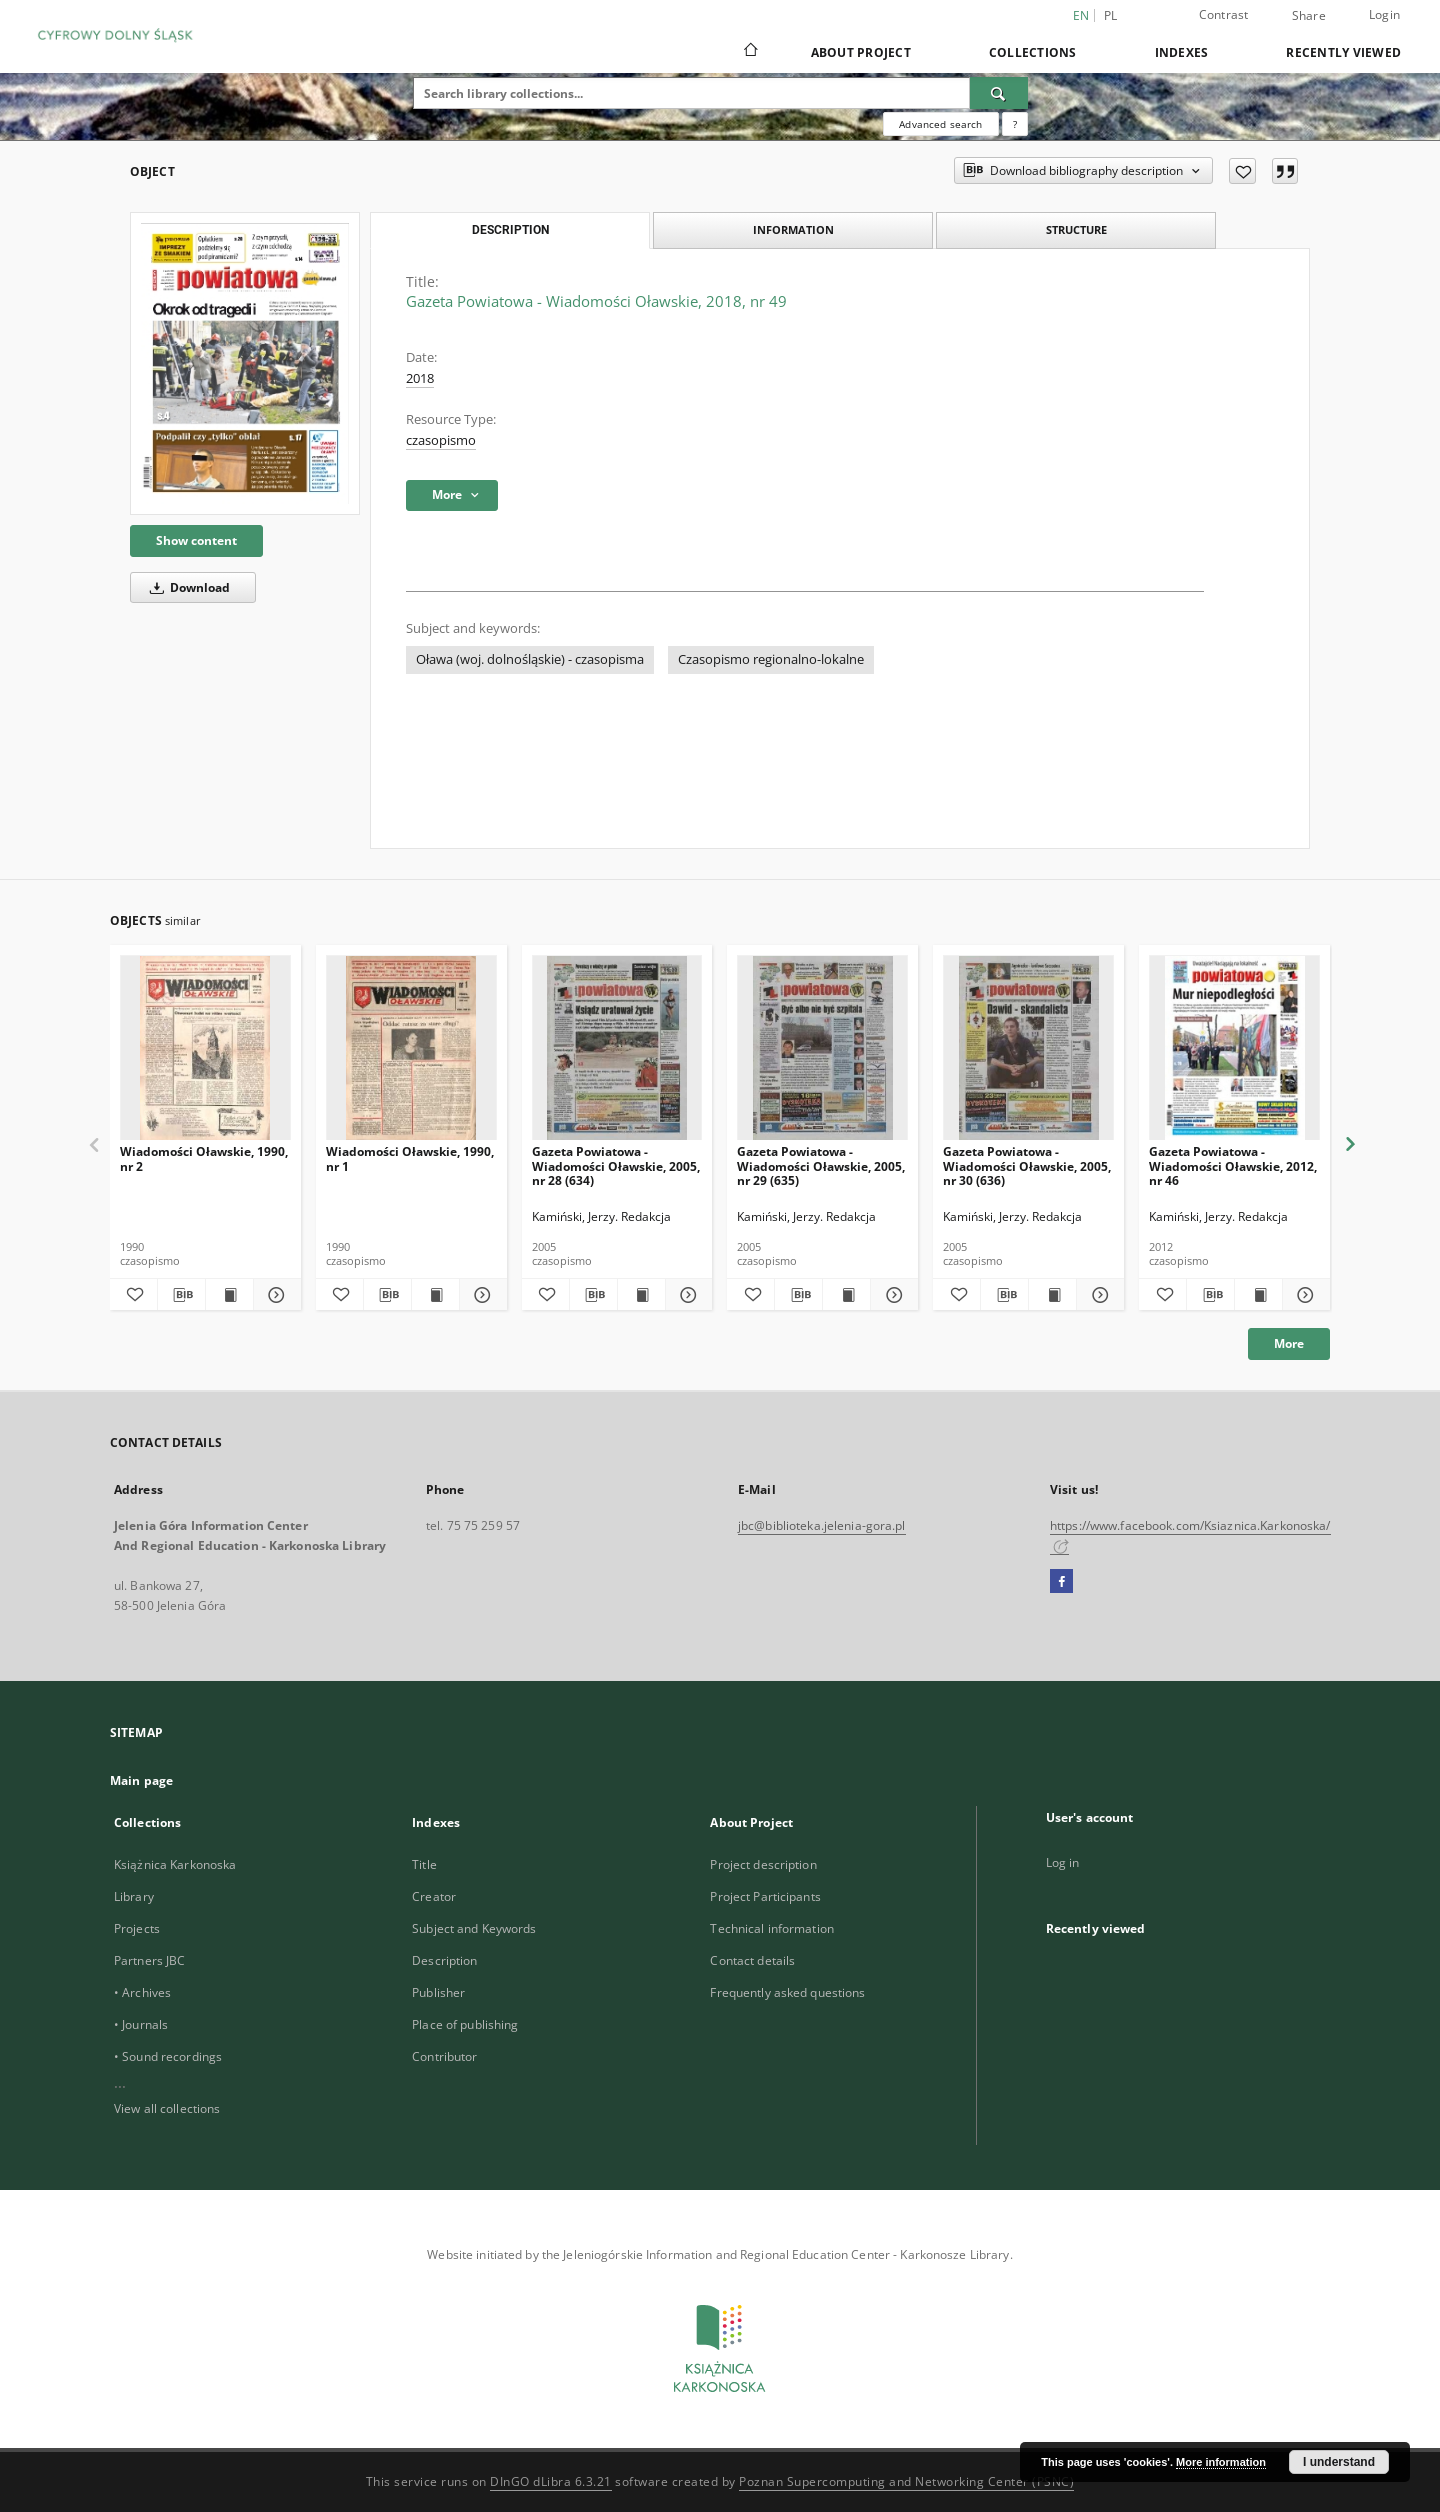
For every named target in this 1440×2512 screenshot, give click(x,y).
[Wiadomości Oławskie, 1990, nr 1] (411, 1048)
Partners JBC (149, 1960)
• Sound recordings (168, 2056)
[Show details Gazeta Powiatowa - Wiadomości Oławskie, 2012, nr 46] (1303, 1295)
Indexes (1182, 52)
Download (186, 587)
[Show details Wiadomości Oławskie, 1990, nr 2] (274, 1295)
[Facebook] (1061, 1582)
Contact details (752, 1960)
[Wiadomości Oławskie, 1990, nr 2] (205, 1048)
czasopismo (441, 440)
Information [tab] (793, 229)
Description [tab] (510, 230)
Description (444, 1960)
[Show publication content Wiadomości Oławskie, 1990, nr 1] (435, 1295)
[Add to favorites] (1242, 171)
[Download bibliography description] (181, 1295)
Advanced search (940, 124)
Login (1384, 14)
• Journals (141, 2024)
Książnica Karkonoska (175, 1864)
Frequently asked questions (787, 1992)
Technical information (772, 1928)
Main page (141, 1780)
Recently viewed (1343, 52)
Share (1309, 16)
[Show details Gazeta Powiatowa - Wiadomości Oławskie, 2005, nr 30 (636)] (1097, 1295)
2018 (420, 378)
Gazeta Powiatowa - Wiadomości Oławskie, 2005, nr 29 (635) (821, 1165)
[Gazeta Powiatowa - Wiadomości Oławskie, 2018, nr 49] (245, 363)
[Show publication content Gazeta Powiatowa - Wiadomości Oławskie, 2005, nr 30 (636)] (1052, 1295)
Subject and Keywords (474, 1928)
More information (1221, 2462)
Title (424, 1864)
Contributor (444, 2056)
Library (134, 1896)
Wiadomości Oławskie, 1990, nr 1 (410, 1158)
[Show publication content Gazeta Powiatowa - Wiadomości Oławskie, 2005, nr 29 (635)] (846, 1295)
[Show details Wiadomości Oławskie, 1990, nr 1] (480, 1295)
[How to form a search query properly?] (1015, 124)
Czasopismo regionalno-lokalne (771, 659)
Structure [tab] (1076, 229)
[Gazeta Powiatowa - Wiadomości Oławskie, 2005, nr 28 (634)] (617, 1048)
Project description (763, 1864)
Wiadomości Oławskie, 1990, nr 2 (204, 1158)
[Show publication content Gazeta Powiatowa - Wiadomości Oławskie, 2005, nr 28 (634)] (641, 1295)
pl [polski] (1111, 15)
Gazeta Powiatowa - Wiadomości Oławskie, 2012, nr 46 (1233, 1165)
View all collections (167, 2108)
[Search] (999, 93)
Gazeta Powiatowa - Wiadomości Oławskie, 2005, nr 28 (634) (616, 1165)
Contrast (1224, 14)
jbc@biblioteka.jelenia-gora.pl (822, 1525)
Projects (137, 1928)
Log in (1063, 1862)
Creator (434, 1896)
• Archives (142, 1992)
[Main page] (749, 52)
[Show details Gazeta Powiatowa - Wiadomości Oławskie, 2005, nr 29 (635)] (891, 1295)
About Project (861, 52)
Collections (1033, 52)
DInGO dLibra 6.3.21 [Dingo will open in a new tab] (551, 2481)
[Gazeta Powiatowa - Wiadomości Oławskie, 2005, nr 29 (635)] (822, 1048)
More (1289, 1343)
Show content (196, 540)
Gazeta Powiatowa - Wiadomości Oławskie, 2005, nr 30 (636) (1027, 1165)
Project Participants (765, 1896)
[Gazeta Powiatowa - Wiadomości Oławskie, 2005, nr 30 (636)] (1028, 1048)
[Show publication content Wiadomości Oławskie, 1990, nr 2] (229, 1295)
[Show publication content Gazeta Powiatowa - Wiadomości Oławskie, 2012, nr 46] (1258, 1295)
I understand (1339, 2462)
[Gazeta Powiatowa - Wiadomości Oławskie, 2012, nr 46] (1234, 1048)
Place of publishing (465, 2024)
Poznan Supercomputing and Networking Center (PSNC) (906, 2481)
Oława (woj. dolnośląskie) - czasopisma (530, 659)
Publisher (438, 1992)
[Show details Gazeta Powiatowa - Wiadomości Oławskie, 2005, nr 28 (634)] (686, 1295)
